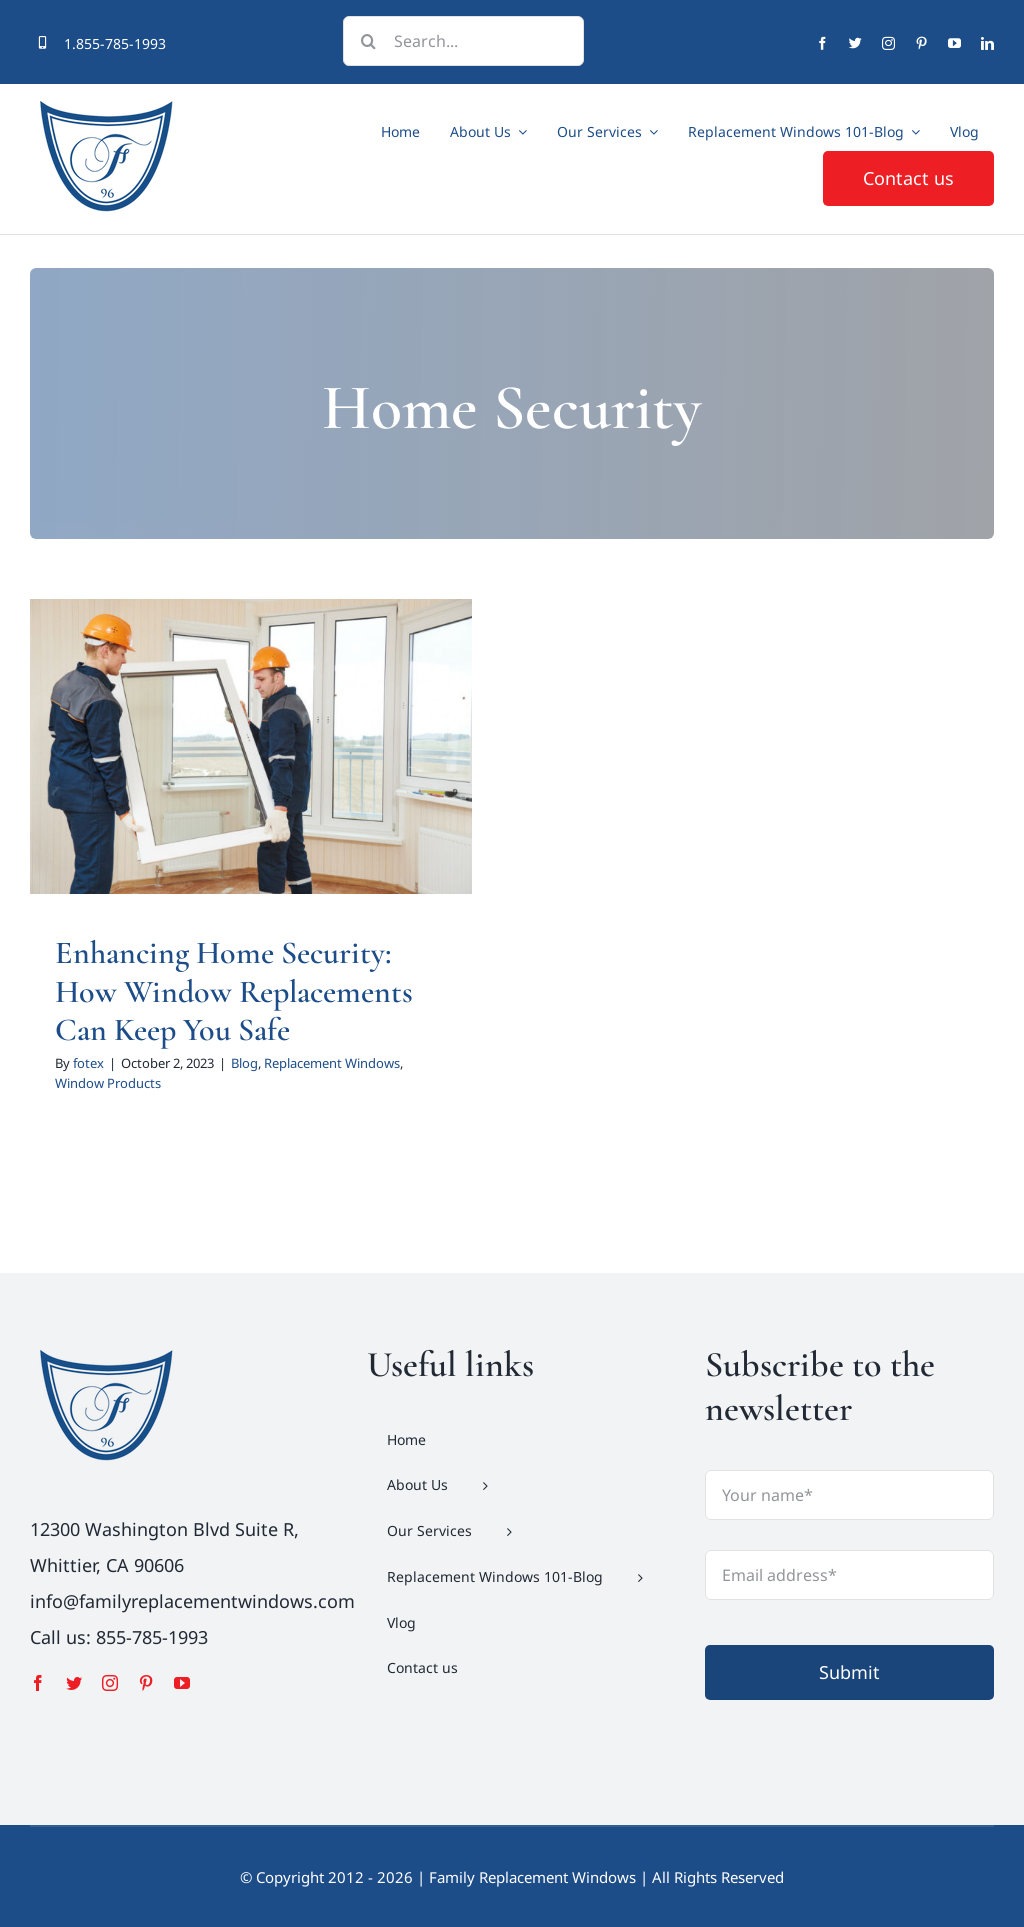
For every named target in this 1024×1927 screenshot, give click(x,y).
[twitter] (855, 43)
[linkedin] (987, 43)
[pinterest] (921, 43)
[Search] (368, 41)
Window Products (108, 1083)
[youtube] (954, 43)
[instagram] (888, 43)
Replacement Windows (332, 1063)
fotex (88, 1063)
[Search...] (463, 41)
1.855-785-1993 (115, 43)
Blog (244, 1063)
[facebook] (822, 43)
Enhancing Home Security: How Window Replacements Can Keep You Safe (234, 991)
